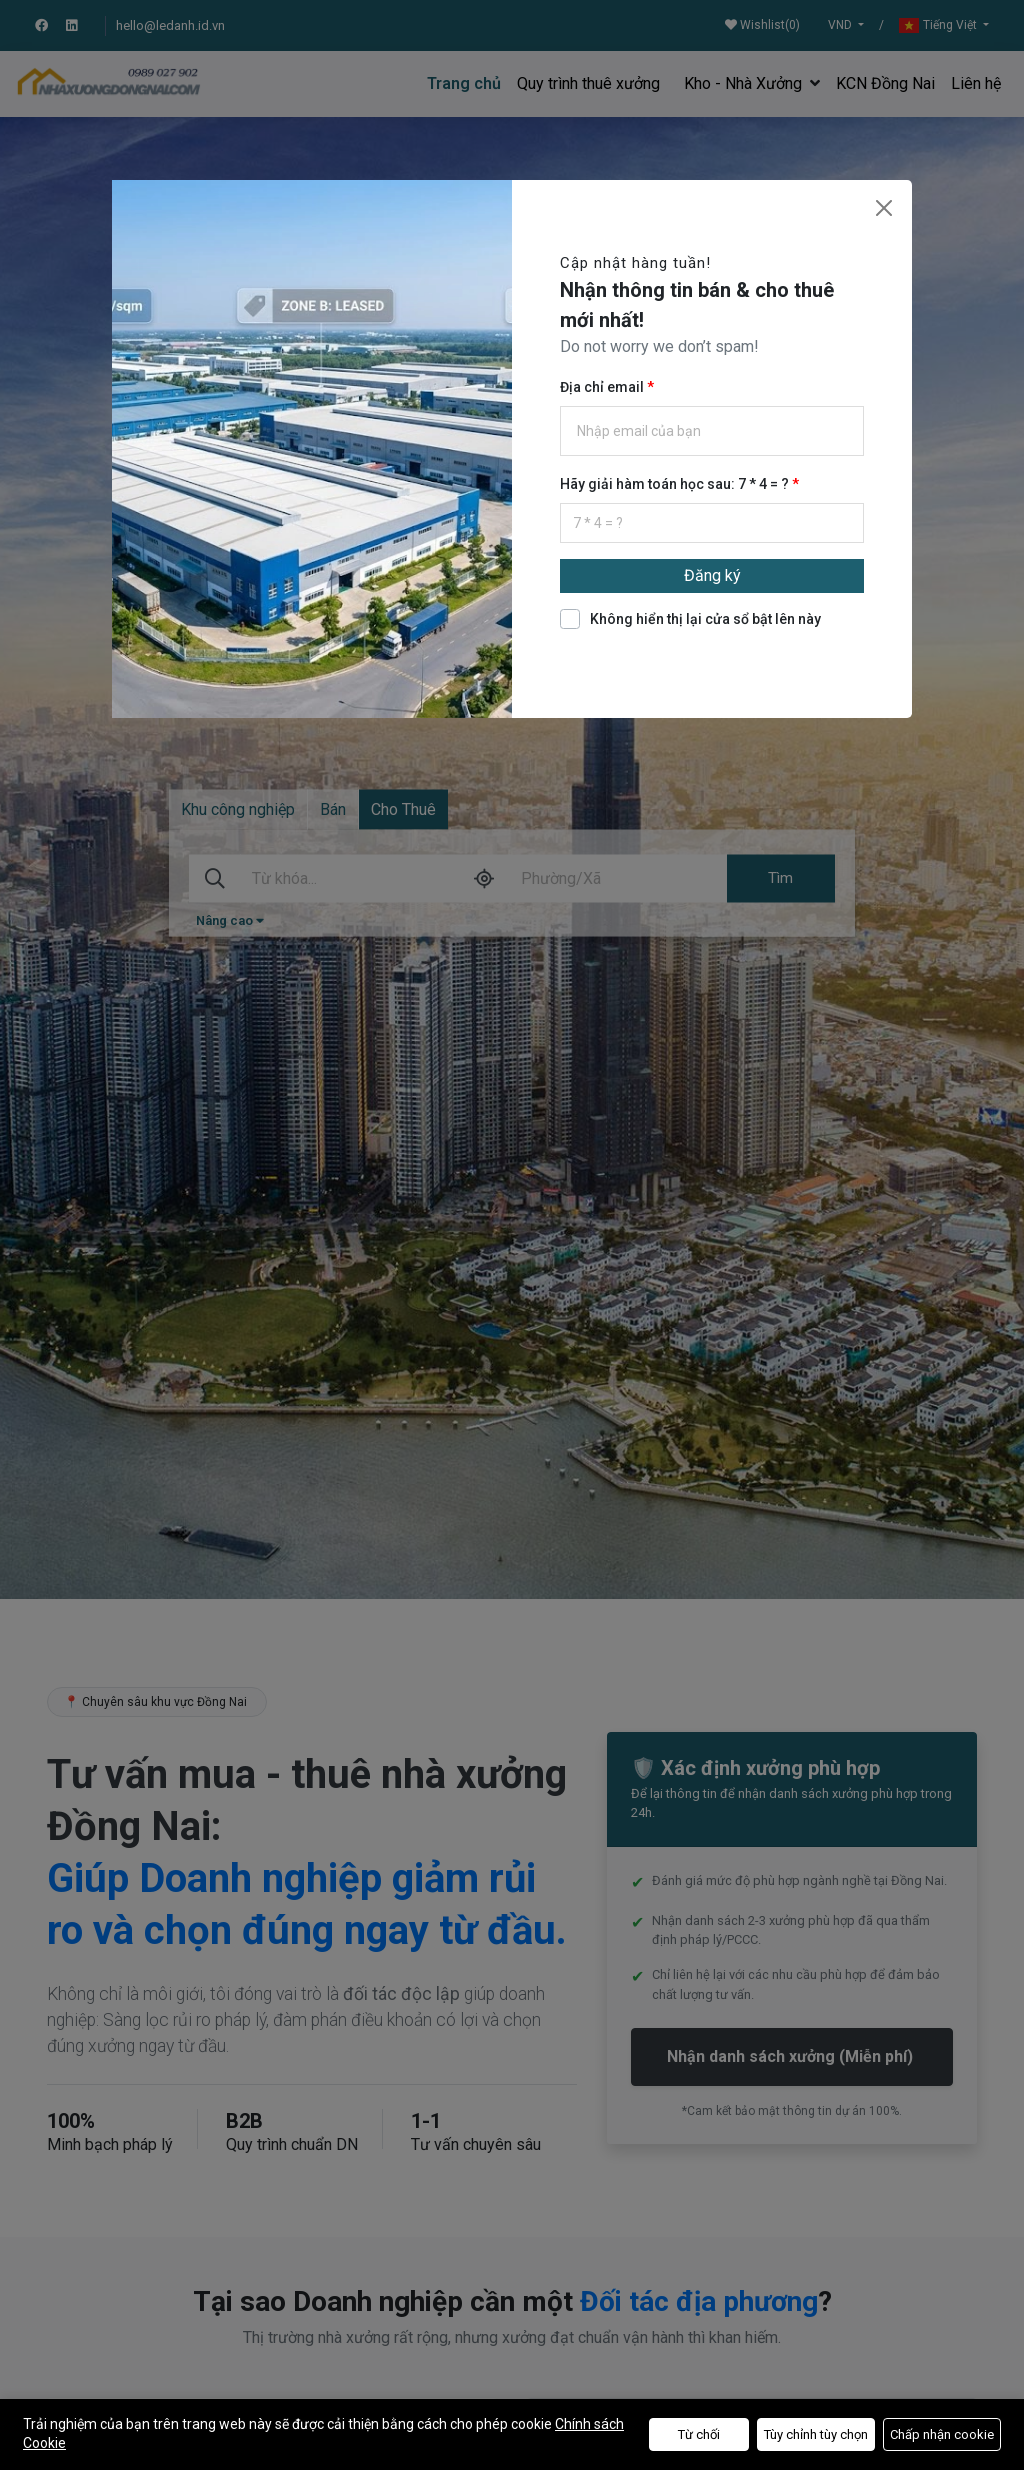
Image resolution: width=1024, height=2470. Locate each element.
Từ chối (699, 2434)
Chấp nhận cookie (942, 2434)
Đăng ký (712, 575)
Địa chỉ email (603, 387)
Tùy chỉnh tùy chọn (816, 2434)
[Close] (884, 208)
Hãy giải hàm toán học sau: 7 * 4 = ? (676, 484)
